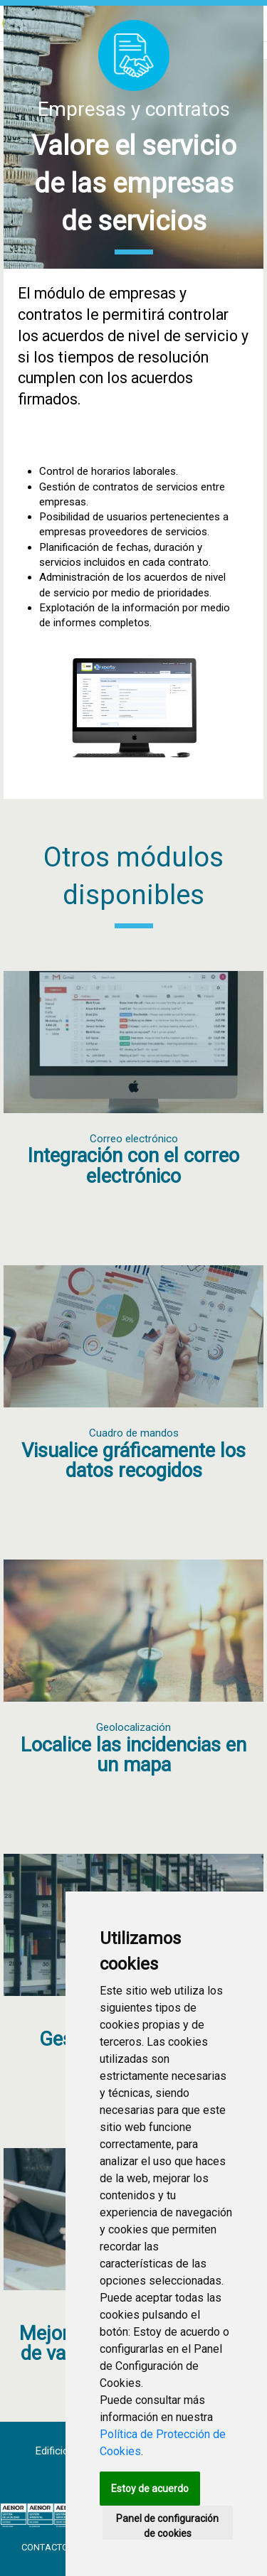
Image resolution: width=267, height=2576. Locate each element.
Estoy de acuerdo (150, 2488)
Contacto (45, 2547)
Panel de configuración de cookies (167, 2526)
